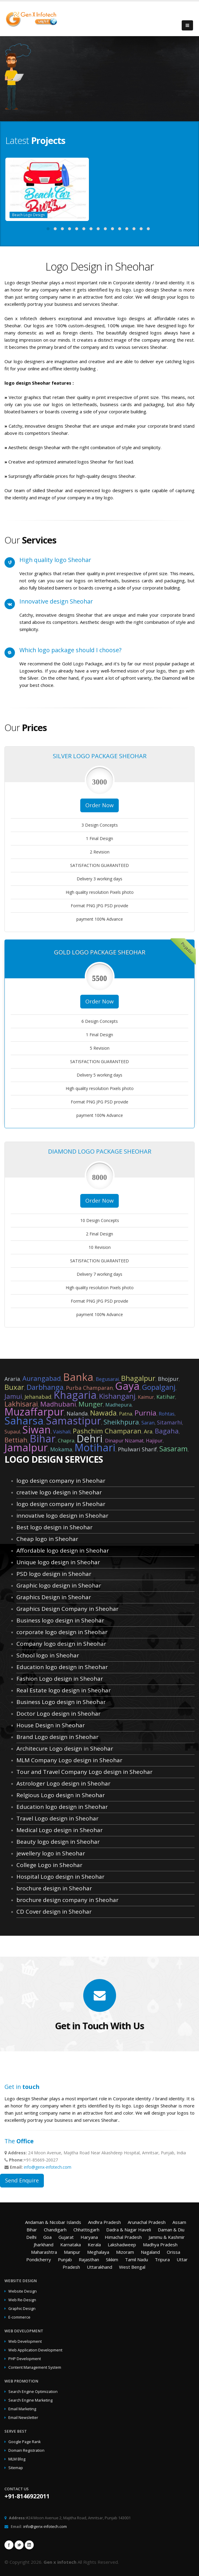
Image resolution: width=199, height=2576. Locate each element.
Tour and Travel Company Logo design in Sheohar (84, 1772)
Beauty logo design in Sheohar (58, 1842)
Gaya (127, 1386)
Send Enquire (22, 2180)
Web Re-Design (22, 2299)
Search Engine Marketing (30, 2400)
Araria (12, 1378)
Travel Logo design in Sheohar (57, 1818)
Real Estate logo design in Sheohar (63, 1690)
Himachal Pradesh (123, 2237)
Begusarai (107, 1379)
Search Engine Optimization (33, 2391)
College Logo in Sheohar (49, 1865)
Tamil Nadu (136, 2259)
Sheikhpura (121, 1421)
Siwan (36, 1429)
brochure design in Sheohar (54, 1888)
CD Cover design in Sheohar (54, 1911)
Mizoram (125, 2252)
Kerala (94, 2245)
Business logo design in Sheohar (60, 1620)
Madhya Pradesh (160, 2245)
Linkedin (29, 2544)
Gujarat (66, 2237)
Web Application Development (35, 2350)
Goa (47, 2237)
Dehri (90, 1438)
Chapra (66, 1440)
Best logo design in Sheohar (54, 1527)
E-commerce (19, 2317)
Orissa (173, 2252)
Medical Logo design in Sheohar (59, 1830)
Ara (148, 1431)
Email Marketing (22, 2408)
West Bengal (132, 2267)
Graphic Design (22, 2308)
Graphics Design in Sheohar (53, 1597)
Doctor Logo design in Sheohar (58, 1713)
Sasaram (173, 1448)
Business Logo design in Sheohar (61, 1702)
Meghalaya (98, 2252)
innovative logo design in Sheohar (62, 1515)
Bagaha (167, 1430)
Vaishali (61, 1431)
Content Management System (34, 2367)
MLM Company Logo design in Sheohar (69, 1760)
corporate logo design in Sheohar (61, 1632)
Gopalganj (158, 1387)
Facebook (8, 2544)
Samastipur (73, 1420)
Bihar (42, 1438)
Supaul (12, 1431)
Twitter (19, 2544)
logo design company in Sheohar (60, 1480)
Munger (90, 1403)
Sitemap (15, 2467)
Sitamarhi (169, 1422)
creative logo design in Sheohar (59, 1492)
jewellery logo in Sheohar (50, 1853)
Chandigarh (55, 2230)
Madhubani (58, 1403)
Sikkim (112, 2259)
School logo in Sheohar (47, 1655)
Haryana (89, 2237)
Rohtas (167, 1413)
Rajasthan (89, 2259)
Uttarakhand (99, 2267)
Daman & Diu (171, 2230)
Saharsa (24, 1420)
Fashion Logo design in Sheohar (59, 1678)
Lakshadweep (122, 2245)
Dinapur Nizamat (124, 1440)
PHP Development (24, 2358)
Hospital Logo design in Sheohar (60, 1876)
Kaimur (146, 1397)
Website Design (22, 2291)
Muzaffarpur (34, 1412)
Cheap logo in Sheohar (47, 1539)
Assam (179, 2222)
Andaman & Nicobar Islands (53, 2222)
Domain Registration (26, 2450)
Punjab (65, 2259)
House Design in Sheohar (50, 1725)
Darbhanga (45, 1387)
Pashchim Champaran (107, 1430)
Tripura (162, 2259)
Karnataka (70, 2245)
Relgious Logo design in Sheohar (60, 1795)
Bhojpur (168, 1378)
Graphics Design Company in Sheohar (67, 1609)
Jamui (13, 1396)
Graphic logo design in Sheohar (58, 1585)
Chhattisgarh (86, 2230)
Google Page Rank (24, 2441)
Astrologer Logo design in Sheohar (63, 1783)
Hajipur (154, 1440)
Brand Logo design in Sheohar (57, 1737)
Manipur (72, 2252)
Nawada (103, 1413)
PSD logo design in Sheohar (53, 1574)
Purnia (145, 1413)
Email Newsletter (23, 2417)
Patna (125, 1413)
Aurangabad (41, 1378)
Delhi (31, 2237)
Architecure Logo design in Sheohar (64, 1748)
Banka (78, 1377)
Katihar (165, 1396)
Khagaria (75, 1395)
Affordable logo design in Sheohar (62, 1550)
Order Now (99, 805)
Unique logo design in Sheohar (58, 1562)
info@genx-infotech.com (47, 2167)
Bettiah (15, 1439)
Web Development (25, 2341)
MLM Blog (16, 2459)
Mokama (61, 1449)
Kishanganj (117, 1396)
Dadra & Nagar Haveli (128, 2230)
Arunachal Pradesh (147, 2222)
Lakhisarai (21, 1404)
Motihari (95, 1447)
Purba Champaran (89, 1387)
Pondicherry (38, 2259)
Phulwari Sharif (137, 1449)
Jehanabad (37, 1396)
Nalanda (77, 1413)
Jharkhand (43, 2245)
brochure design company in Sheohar (67, 1900)
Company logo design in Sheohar (61, 1644)
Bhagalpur (138, 1378)
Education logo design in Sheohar (62, 1667)
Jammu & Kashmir (167, 2237)
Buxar (14, 1387)
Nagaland (150, 2252)
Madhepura (118, 1404)
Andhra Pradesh (104, 2222)
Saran (148, 1422)
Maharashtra (44, 2252)
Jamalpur (26, 1447)
